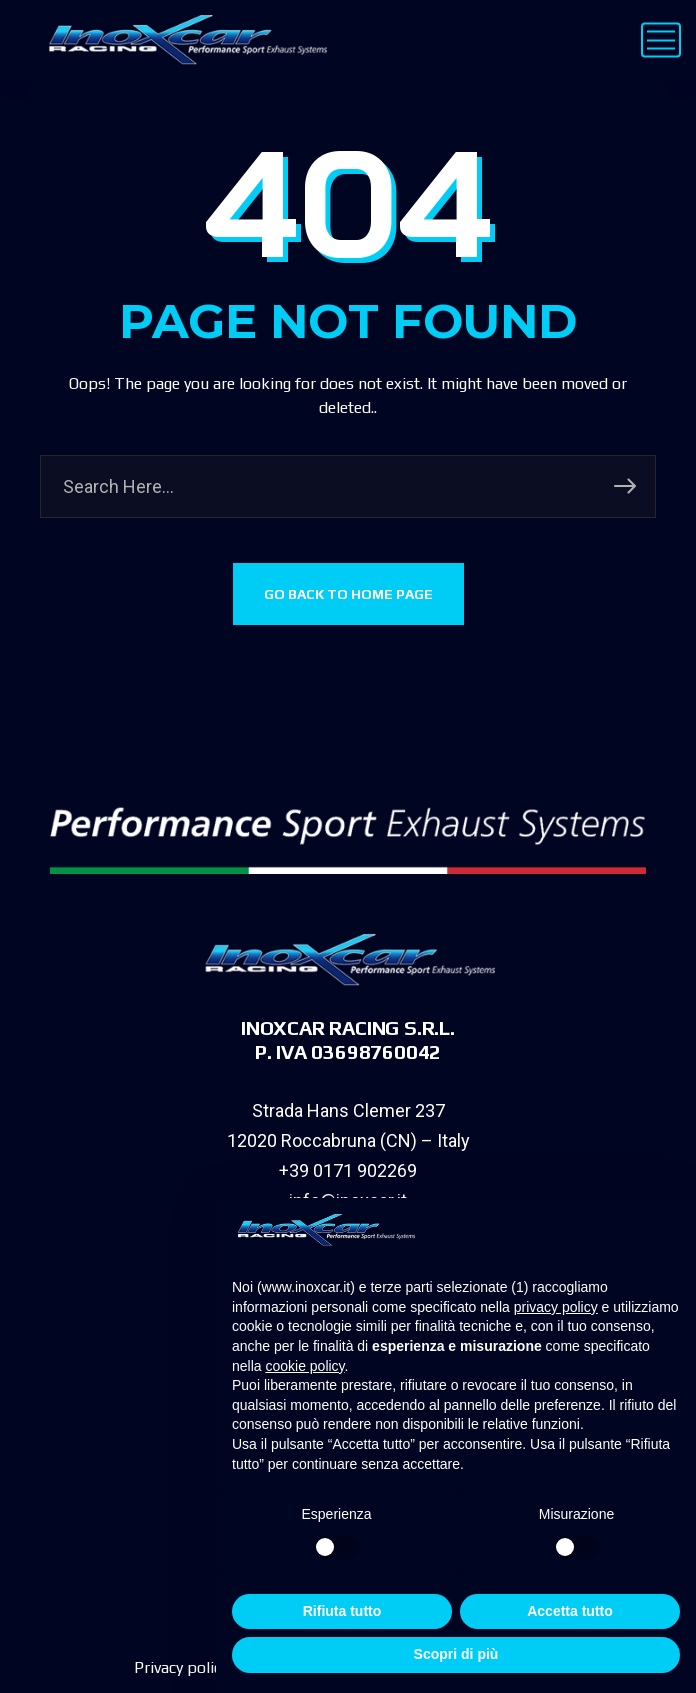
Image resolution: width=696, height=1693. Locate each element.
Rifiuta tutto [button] (342, 1611)
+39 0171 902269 (348, 1170)
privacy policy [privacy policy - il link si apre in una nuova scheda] (556, 1307)
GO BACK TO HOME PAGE (348, 594)
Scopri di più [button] (456, 1654)
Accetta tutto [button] (570, 1611)
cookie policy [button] (304, 1366)
